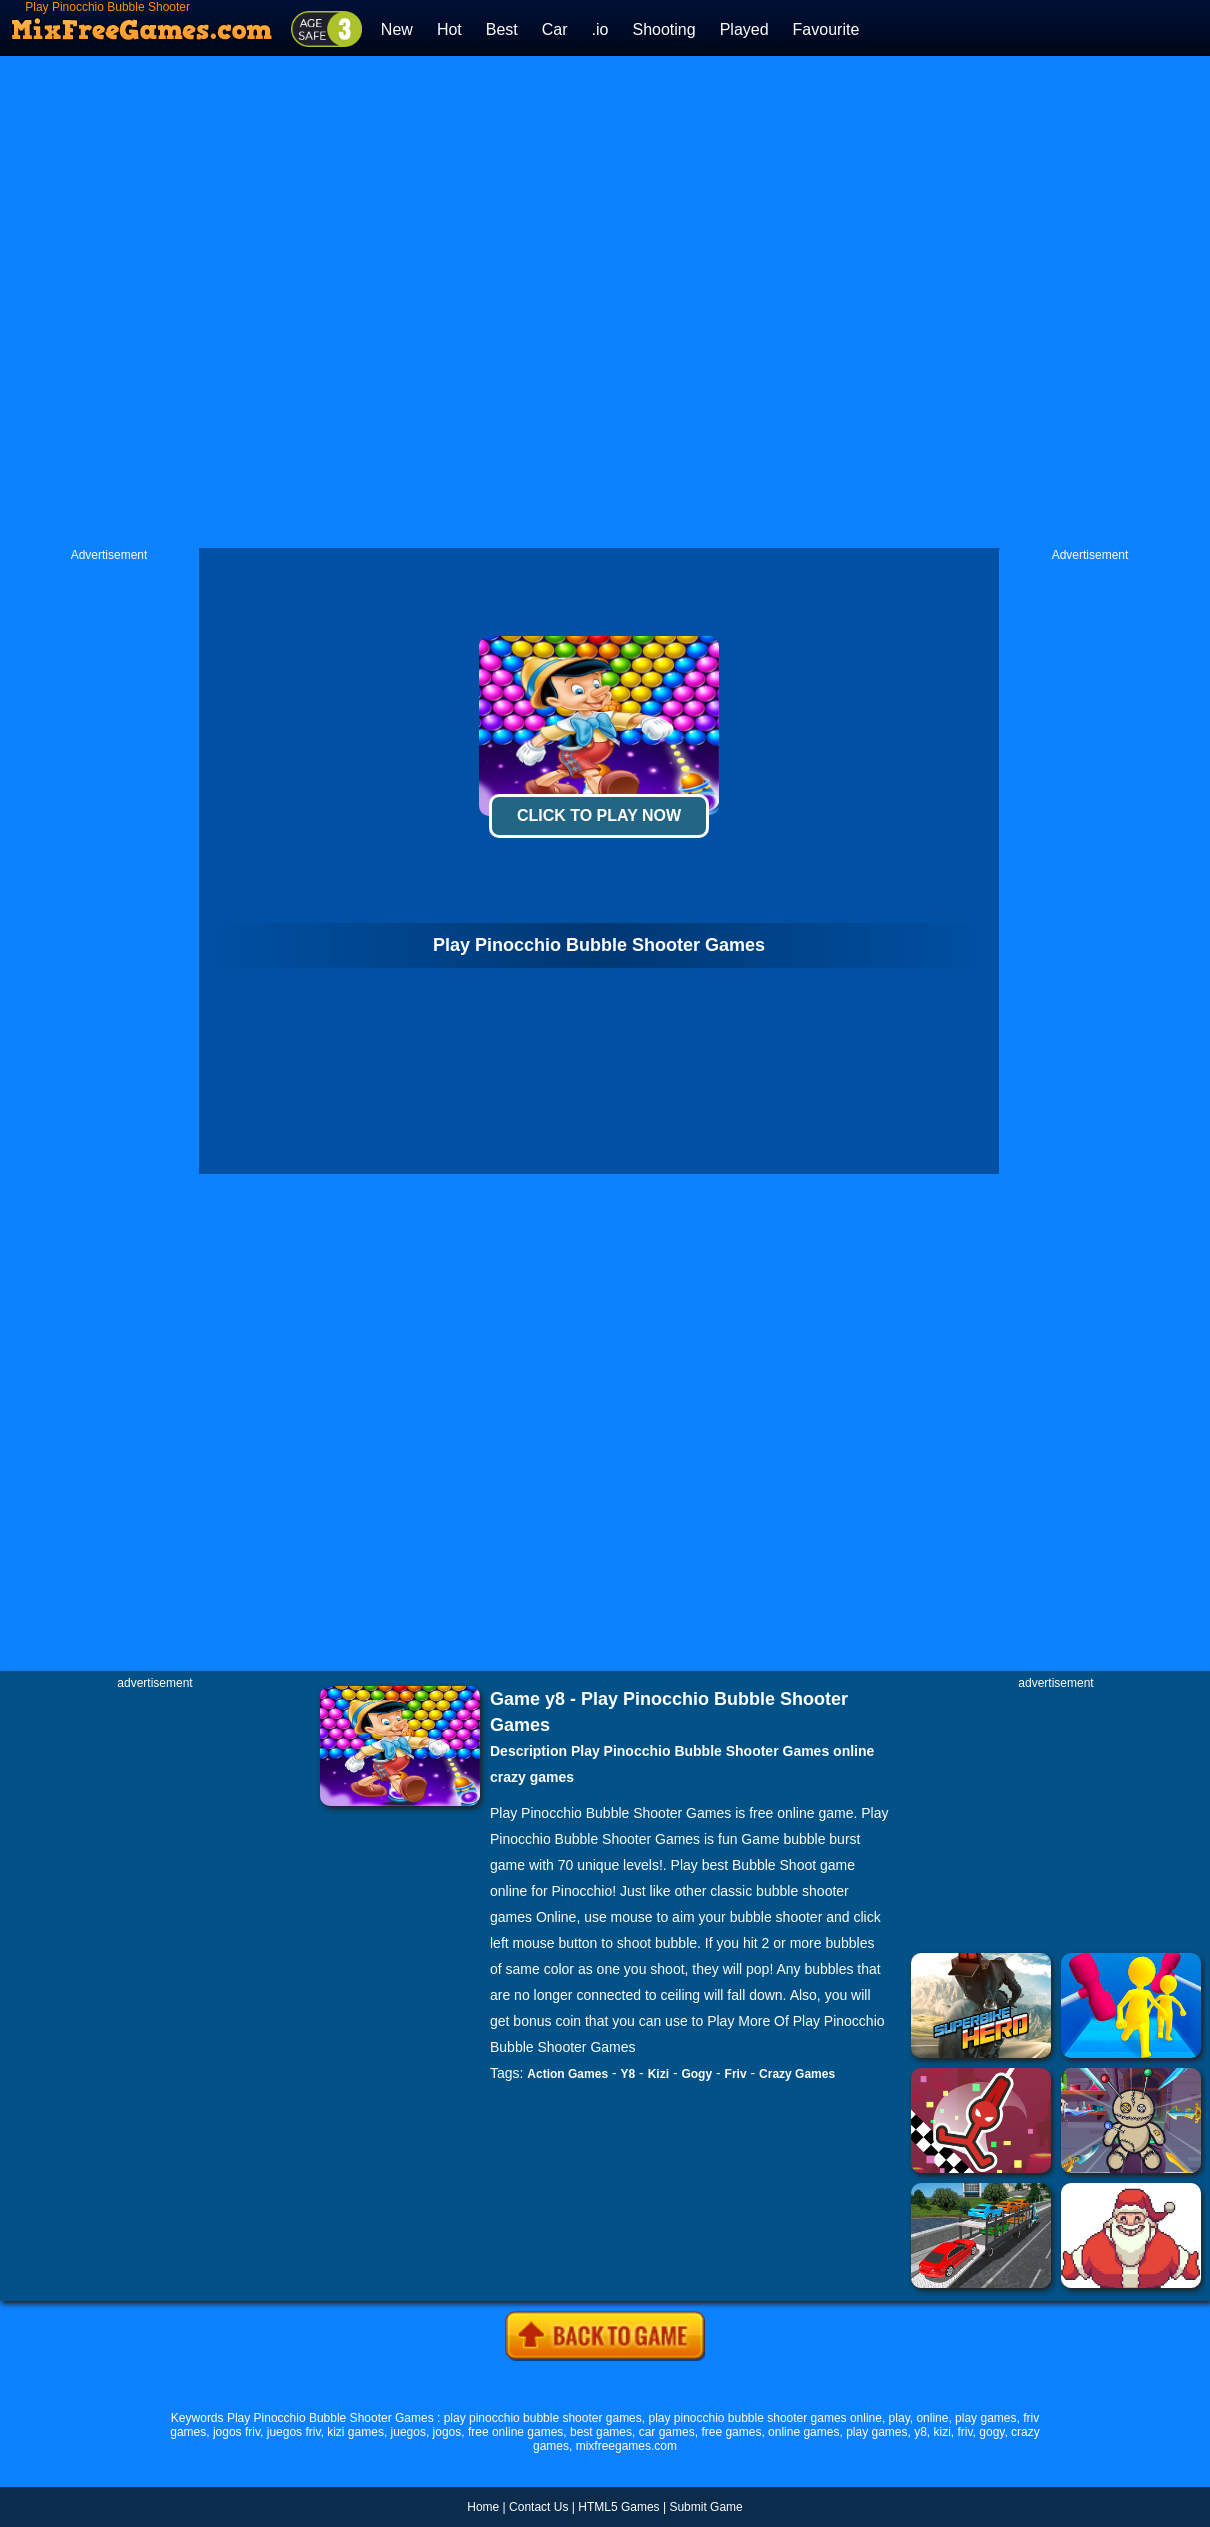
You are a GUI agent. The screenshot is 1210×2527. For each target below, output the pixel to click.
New (397, 29)
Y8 (628, 2074)
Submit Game (705, 2507)
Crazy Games (797, 2074)
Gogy (696, 2074)
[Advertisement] (446, 302)
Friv (736, 2074)
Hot (449, 29)
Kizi (658, 2074)
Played (744, 29)
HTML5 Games (618, 2507)
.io (600, 29)
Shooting (663, 29)
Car (555, 29)
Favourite (826, 29)
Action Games (567, 2074)
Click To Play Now (599, 815)
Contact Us (538, 2507)
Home (483, 2507)
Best (502, 29)
